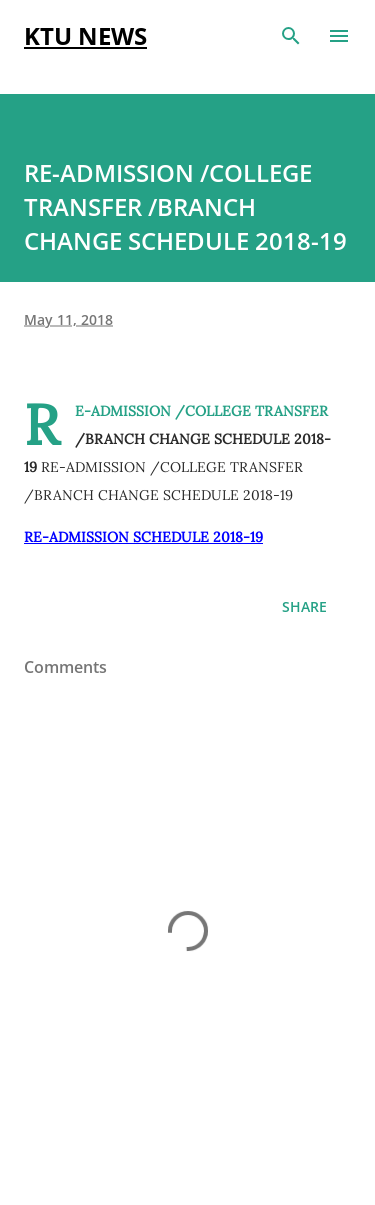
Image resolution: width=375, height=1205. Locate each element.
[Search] (291, 36)
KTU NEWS (85, 35)
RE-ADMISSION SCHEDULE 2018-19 (143, 537)
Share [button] (304, 606)
